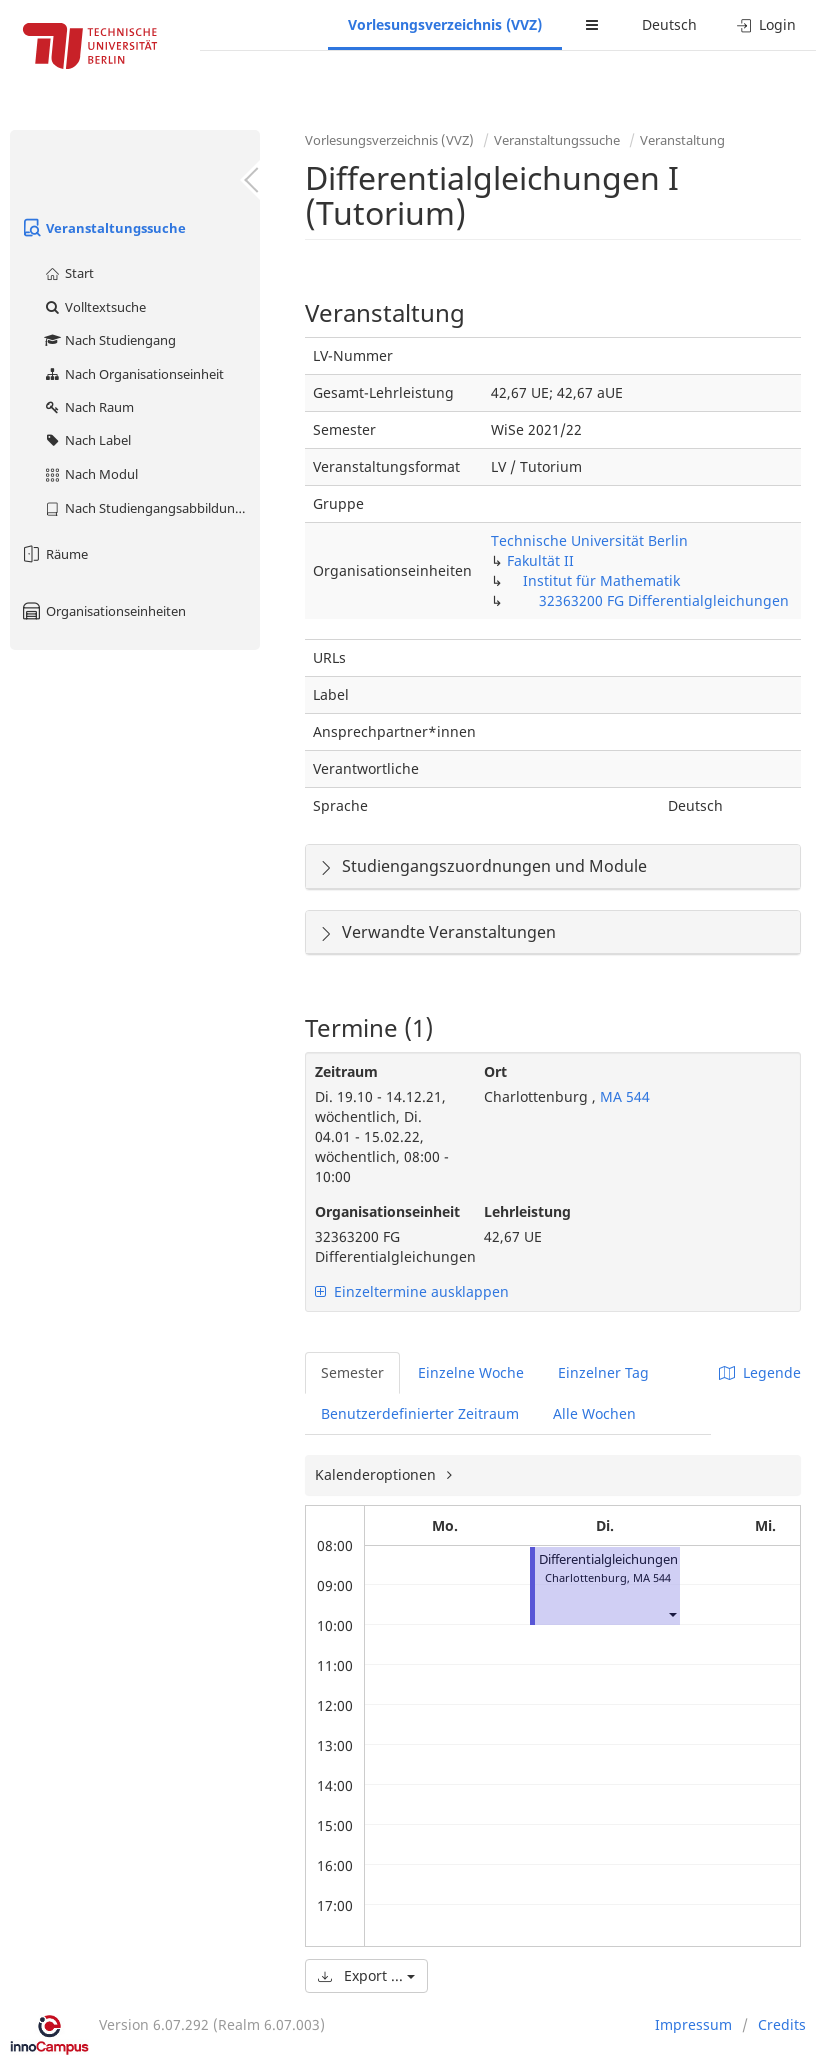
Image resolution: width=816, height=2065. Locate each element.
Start (68, 273)
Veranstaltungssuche (103, 228)
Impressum (693, 2024)
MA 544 (623, 1096)
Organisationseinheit (384, 1211)
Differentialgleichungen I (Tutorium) (646, 1559)
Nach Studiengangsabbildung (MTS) (151, 508)
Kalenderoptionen (377, 1474)
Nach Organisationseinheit (133, 374)
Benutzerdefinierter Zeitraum (420, 1413)
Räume (54, 554)
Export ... (366, 1975)
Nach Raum (88, 407)
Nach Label (87, 440)
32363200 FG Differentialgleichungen (664, 600)
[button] (672, 1613)
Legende (760, 1372)
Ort (495, 1071)
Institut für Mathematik (601, 580)
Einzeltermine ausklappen (412, 1291)
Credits (782, 2024)
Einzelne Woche (471, 1372)
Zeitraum (346, 1071)
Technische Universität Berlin (589, 540)
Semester (352, 1372)
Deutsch (669, 24)
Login (766, 24)
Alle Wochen (594, 1413)
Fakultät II (540, 560)
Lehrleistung (527, 1211)
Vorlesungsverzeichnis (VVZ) (445, 24)
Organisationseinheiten (103, 611)
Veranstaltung (682, 140)
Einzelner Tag (603, 1372)
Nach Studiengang (109, 340)
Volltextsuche (94, 307)
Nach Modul (90, 474)
